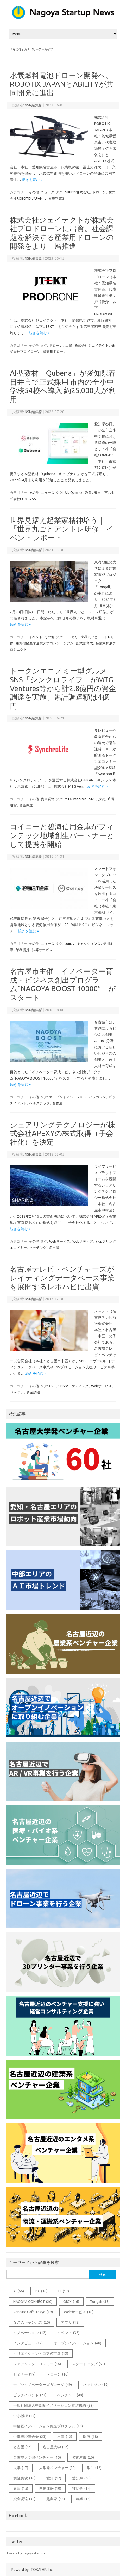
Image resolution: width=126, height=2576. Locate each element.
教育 (88, 492)
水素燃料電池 (55, 198)
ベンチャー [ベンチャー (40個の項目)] (70, 2395)
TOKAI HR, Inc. (42, 2569)
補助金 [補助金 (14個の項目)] (81, 2488)
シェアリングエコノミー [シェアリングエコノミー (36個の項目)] (37, 2364)
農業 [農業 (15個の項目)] (83, 2499)
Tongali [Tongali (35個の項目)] (100, 2301)
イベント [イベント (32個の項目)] (68, 2333)
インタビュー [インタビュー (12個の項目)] (28, 2343)
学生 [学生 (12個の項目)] (94, 2468)
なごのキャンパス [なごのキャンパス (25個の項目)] (31, 2322)
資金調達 (47, 799)
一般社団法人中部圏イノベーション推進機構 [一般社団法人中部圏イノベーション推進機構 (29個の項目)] (53, 2405)
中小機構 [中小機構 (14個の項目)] (24, 2416)
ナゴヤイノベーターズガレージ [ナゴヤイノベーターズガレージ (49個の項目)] (42, 2385)
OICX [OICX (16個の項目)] (71, 2301)
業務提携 (22, 950)
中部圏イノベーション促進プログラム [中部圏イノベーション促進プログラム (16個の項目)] (48, 2426)
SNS (92, 799)
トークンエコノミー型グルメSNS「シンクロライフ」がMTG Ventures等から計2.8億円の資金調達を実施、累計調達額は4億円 (63, 688)
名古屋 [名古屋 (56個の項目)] (22, 2447)
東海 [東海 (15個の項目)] (20, 2488)
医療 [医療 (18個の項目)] (90, 2437)
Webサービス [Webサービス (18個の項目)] (78, 2312)
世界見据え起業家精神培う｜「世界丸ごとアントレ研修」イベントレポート (62, 529)
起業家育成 (84, 643)
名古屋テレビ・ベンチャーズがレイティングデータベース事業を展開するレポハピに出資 (62, 1277)
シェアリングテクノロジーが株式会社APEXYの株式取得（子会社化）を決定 (62, 1133)
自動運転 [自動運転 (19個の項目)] (50, 2488)
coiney (69, 943)
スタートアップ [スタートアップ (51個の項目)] (88, 2364)
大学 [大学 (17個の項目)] (20, 2468)
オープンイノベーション (67, 1097)
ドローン (99, 192)
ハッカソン (97, 1097)
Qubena (76, 492)
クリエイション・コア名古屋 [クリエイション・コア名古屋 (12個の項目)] (40, 2353)
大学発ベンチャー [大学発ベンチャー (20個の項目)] (57, 2468)
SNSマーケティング (73, 1386)
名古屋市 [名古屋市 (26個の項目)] (83, 2457)
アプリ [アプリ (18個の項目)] (70, 2322)
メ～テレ (17, 1392)
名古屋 (57, 1103)
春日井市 (101, 492)
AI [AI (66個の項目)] (18, 2291)
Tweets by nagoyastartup (25, 2553)
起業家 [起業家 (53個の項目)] (55, 2499)
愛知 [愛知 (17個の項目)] (53, 2478)
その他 (34, 192)
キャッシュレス (88, 943)
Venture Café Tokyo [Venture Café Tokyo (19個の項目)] (33, 2312)
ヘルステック (39, 1103)
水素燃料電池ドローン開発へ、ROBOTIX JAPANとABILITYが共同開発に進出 (62, 84)
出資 (68, 345)
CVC (52, 1386)
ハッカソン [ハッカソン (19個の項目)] (96, 2385)
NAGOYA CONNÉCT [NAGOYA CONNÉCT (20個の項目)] (32, 2301)
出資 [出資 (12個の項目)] (64, 2437)
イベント (35, 637)
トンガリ (71, 637)
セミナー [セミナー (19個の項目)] (24, 2374)
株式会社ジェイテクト (92, 345)
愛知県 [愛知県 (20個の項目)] (81, 2478)
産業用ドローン (55, 351)
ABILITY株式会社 (77, 192)
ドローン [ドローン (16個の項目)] (57, 2374)
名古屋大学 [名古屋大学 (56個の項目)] (55, 2447)
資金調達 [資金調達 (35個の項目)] (24, 2499)
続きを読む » (32, 180)
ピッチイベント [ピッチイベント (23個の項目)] (29, 2395)
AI (66, 492)
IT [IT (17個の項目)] (63, 2291)
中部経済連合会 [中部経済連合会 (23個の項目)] (29, 2437)
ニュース (47, 192)
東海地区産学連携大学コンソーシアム (44, 643)
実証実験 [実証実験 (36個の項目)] (24, 2478)
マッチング (37, 1247)
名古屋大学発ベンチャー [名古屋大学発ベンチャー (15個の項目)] (37, 2457)
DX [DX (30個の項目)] (41, 2291)
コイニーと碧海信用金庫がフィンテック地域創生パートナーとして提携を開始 (62, 835)
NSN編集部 (33, 105)
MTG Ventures (75, 799)
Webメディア (82, 1241)
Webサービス (59, 1241)
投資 (101, 799)
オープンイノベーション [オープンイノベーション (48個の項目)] (77, 2343)
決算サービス (42, 950)
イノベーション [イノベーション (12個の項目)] (29, 2333)
